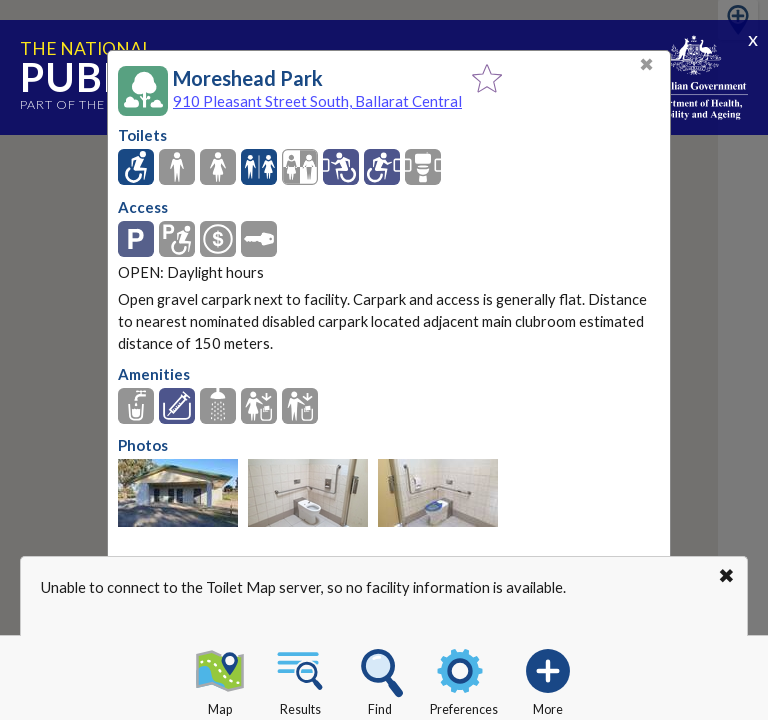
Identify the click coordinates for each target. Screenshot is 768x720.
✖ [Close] (646, 64)
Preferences (464, 679)
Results (300, 679)
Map (220, 679)
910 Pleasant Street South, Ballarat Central (317, 101)
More (548, 679)
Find (380, 679)
